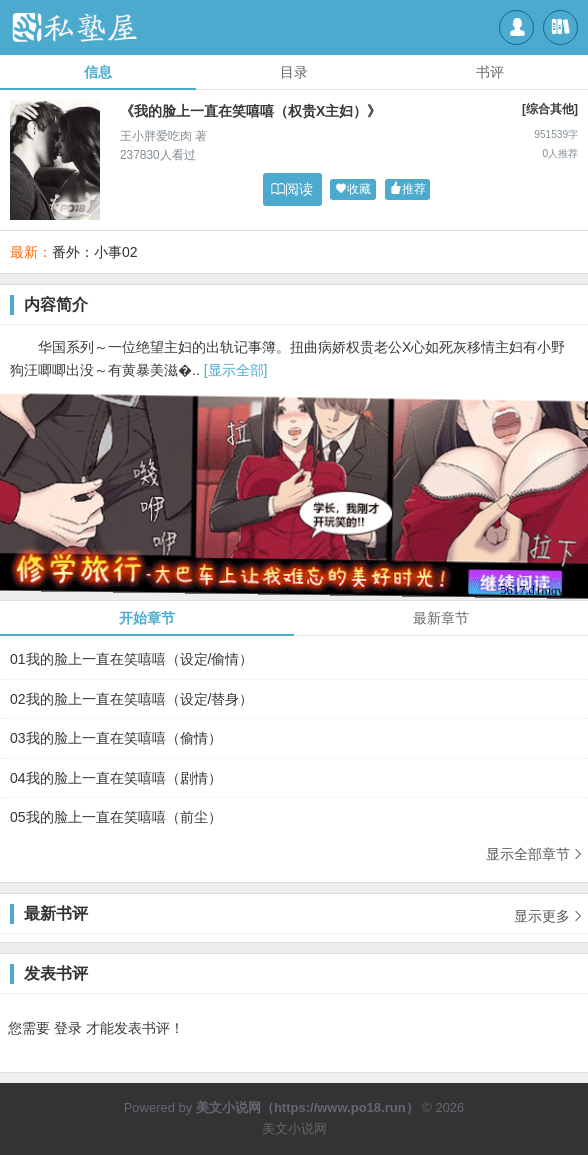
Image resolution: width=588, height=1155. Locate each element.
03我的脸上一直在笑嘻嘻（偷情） (116, 738)
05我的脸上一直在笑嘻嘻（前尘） (116, 817)
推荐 (408, 189)
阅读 (292, 189)
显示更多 (549, 909)
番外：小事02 (95, 252)
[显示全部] (236, 370)
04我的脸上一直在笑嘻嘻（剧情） (116, 778)
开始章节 (147, 618)
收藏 (353, 189)
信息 (98, 72)
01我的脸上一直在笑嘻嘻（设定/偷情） (131, 659)
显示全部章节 (535, 853)
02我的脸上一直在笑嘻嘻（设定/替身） (131, 699)
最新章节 (441, 618)
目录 (294, 72)
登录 (68, 1028)
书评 (490, 72)
